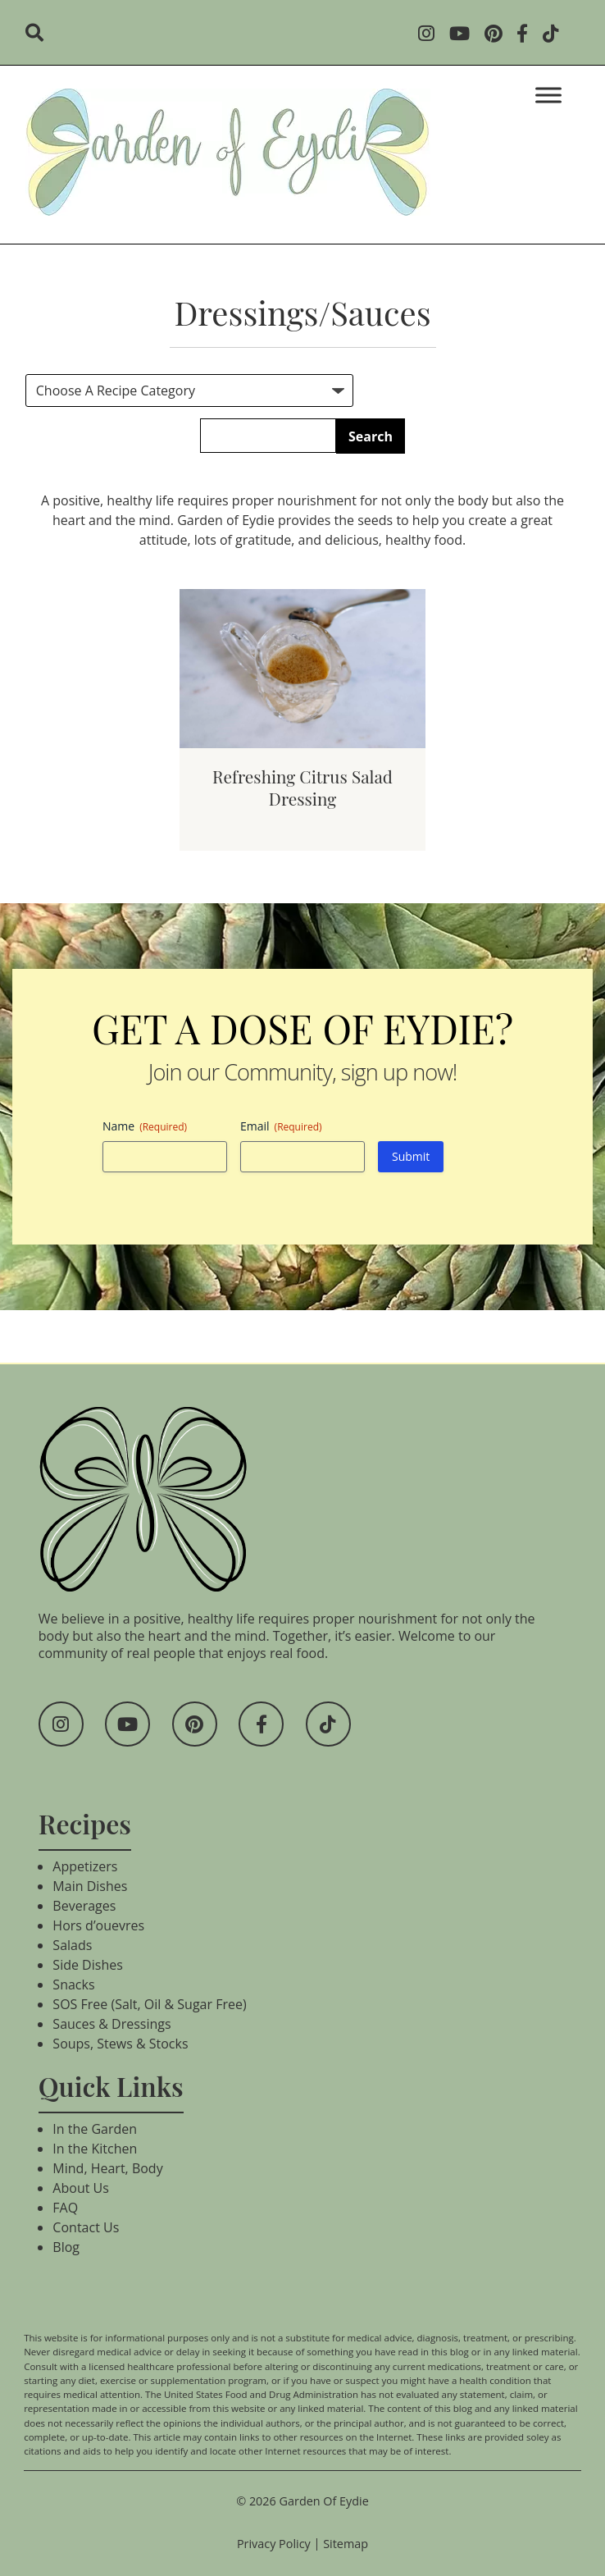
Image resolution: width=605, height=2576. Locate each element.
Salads (72, 1945)
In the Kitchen (94, 2149)
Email (281, 1126)
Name (144, 1126)
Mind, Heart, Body (107, 2168)
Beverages (84, 1906)
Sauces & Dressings (111, 2024)
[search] (39, 34)
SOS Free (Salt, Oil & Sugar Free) (149, 2004)
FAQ (65, 2208)
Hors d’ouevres (98, 1925)
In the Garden (94, 2129)
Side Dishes (87, 1965)
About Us (80, 2188)
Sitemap (345, 2543)
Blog (66, 2247)
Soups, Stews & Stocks (120, 2044)
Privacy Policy (274, 2543)
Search (370, 436)
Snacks (73, 1984)
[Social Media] (431, 35)
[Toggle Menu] (548, 95)
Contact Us (85, 2227)
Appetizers (84, 1866)
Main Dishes (89, 1886)
